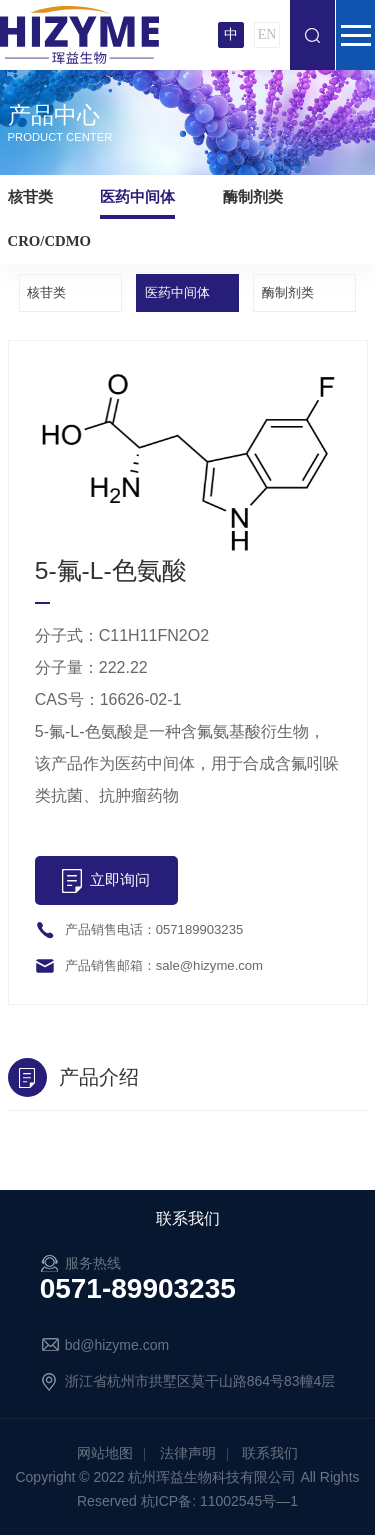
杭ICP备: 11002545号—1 (219, 1501)
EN (267, 34)
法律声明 (188, 1453)
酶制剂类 (253, 197)
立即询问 (120, 880)
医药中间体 (137, 197)
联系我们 (270, 1453)
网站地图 (105, 1453)
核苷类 (30, 197)
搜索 (312, 35)
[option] (188, 460)
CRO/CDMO (50, 241)
